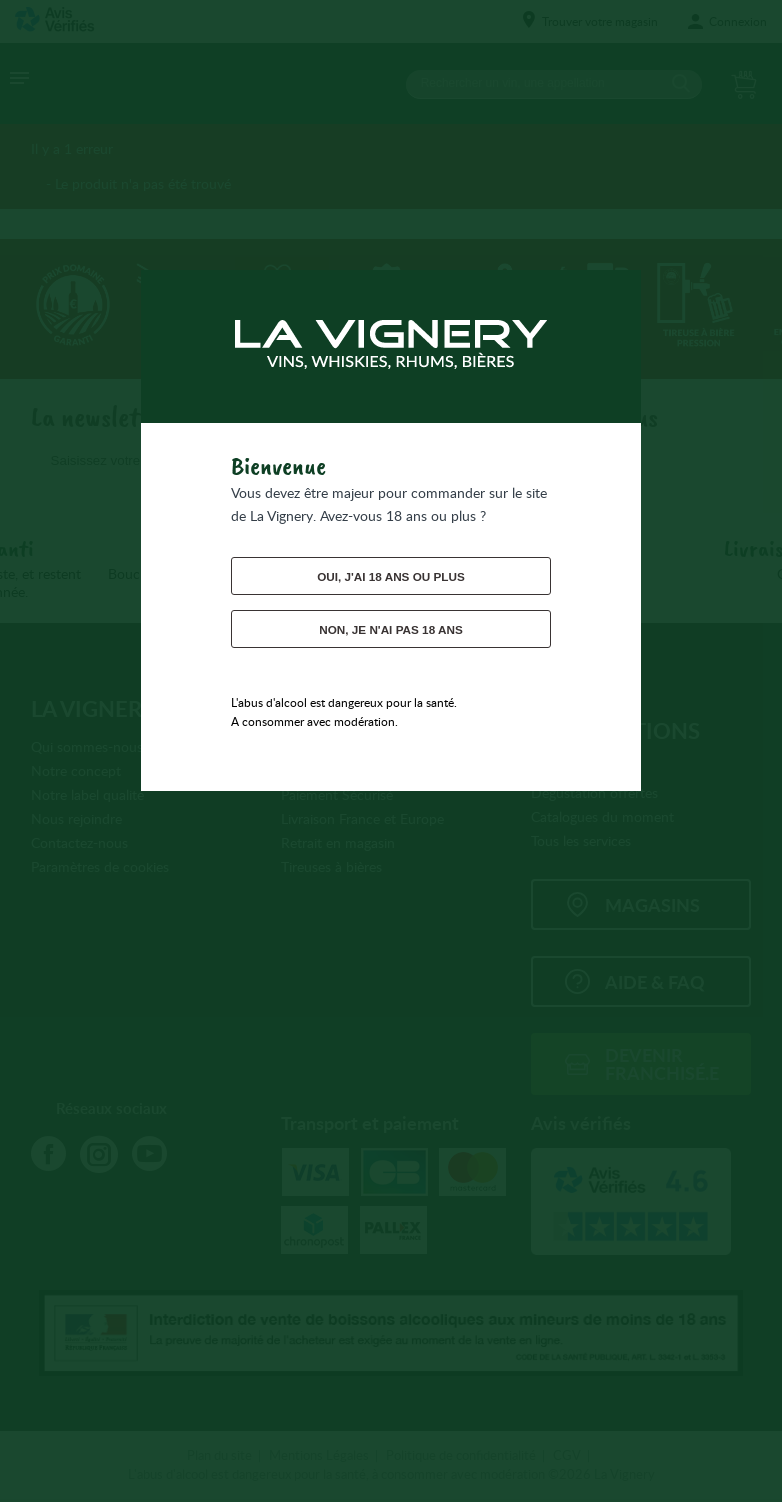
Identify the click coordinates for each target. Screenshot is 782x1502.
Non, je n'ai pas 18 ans (391, 629)
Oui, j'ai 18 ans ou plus (390, 576)
